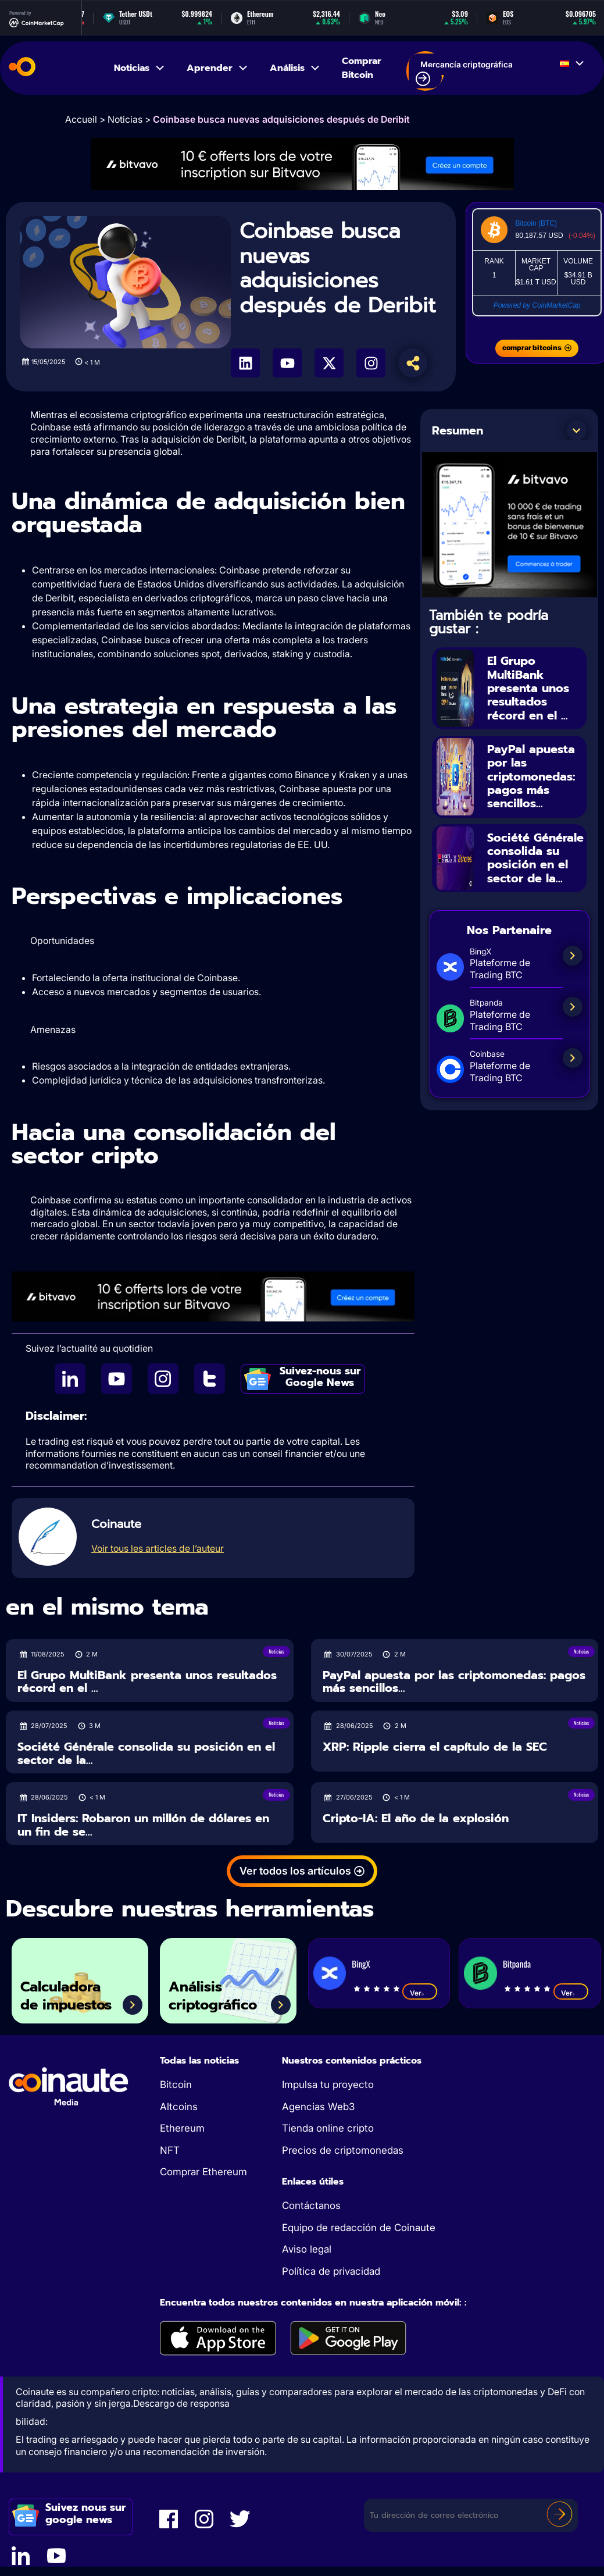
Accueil (81, 119)
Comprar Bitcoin (361, 68)
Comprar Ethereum (203, 2172)
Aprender (218, 68)
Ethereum (182, 2128)
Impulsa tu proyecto (328, 2084)
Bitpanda (517, 1963)
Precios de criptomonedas (342, 2150)
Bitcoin (176, 2084)
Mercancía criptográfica (464, 72)
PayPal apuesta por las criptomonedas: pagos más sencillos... (531, 774)
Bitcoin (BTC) (536, 223)
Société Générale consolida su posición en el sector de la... (535, 853)
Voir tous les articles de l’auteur (157, 1548)
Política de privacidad (331, 2271)
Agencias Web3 (318, 2106)
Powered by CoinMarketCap (537, 305)
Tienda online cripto (328, 2128)
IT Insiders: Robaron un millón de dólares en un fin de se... (143, 1825)
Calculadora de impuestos (69, 1996)
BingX (361, 1963)
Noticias (140, 68)
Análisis (295, 68)
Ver (420, 1992)
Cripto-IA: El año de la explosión (416, 1818)
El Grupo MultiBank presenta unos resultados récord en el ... (528, 687)
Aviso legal (306, 2249)
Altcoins (179, 2106)
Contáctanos (311, 2205)
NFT (170, 2150)
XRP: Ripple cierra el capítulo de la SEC (435, 1747)
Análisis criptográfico (214, 1996)
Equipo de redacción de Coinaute (358, 2227)
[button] (577, 430)
